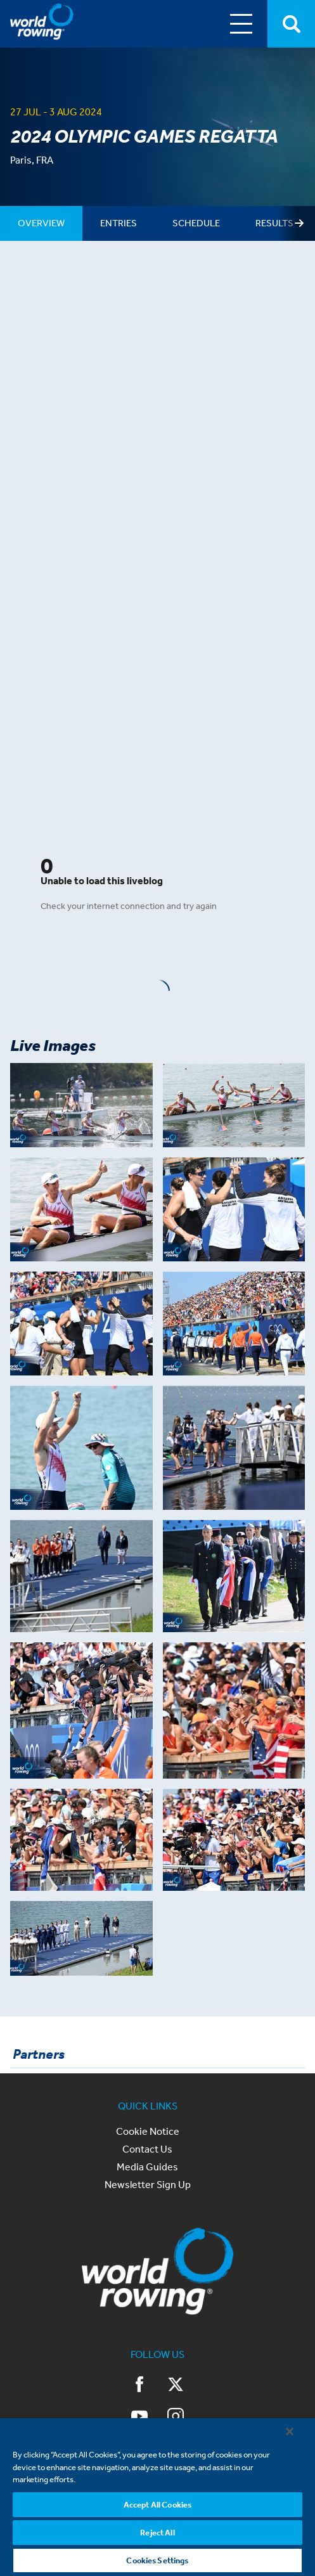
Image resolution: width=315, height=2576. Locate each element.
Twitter (175, 2384)
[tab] (41, 223)
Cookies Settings (157, 2560)
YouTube (139, 2416)
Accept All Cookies (157, 2504)
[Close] (289, 2431)
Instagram (175, 2416)
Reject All (157, 2532)
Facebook (140, 2384)
